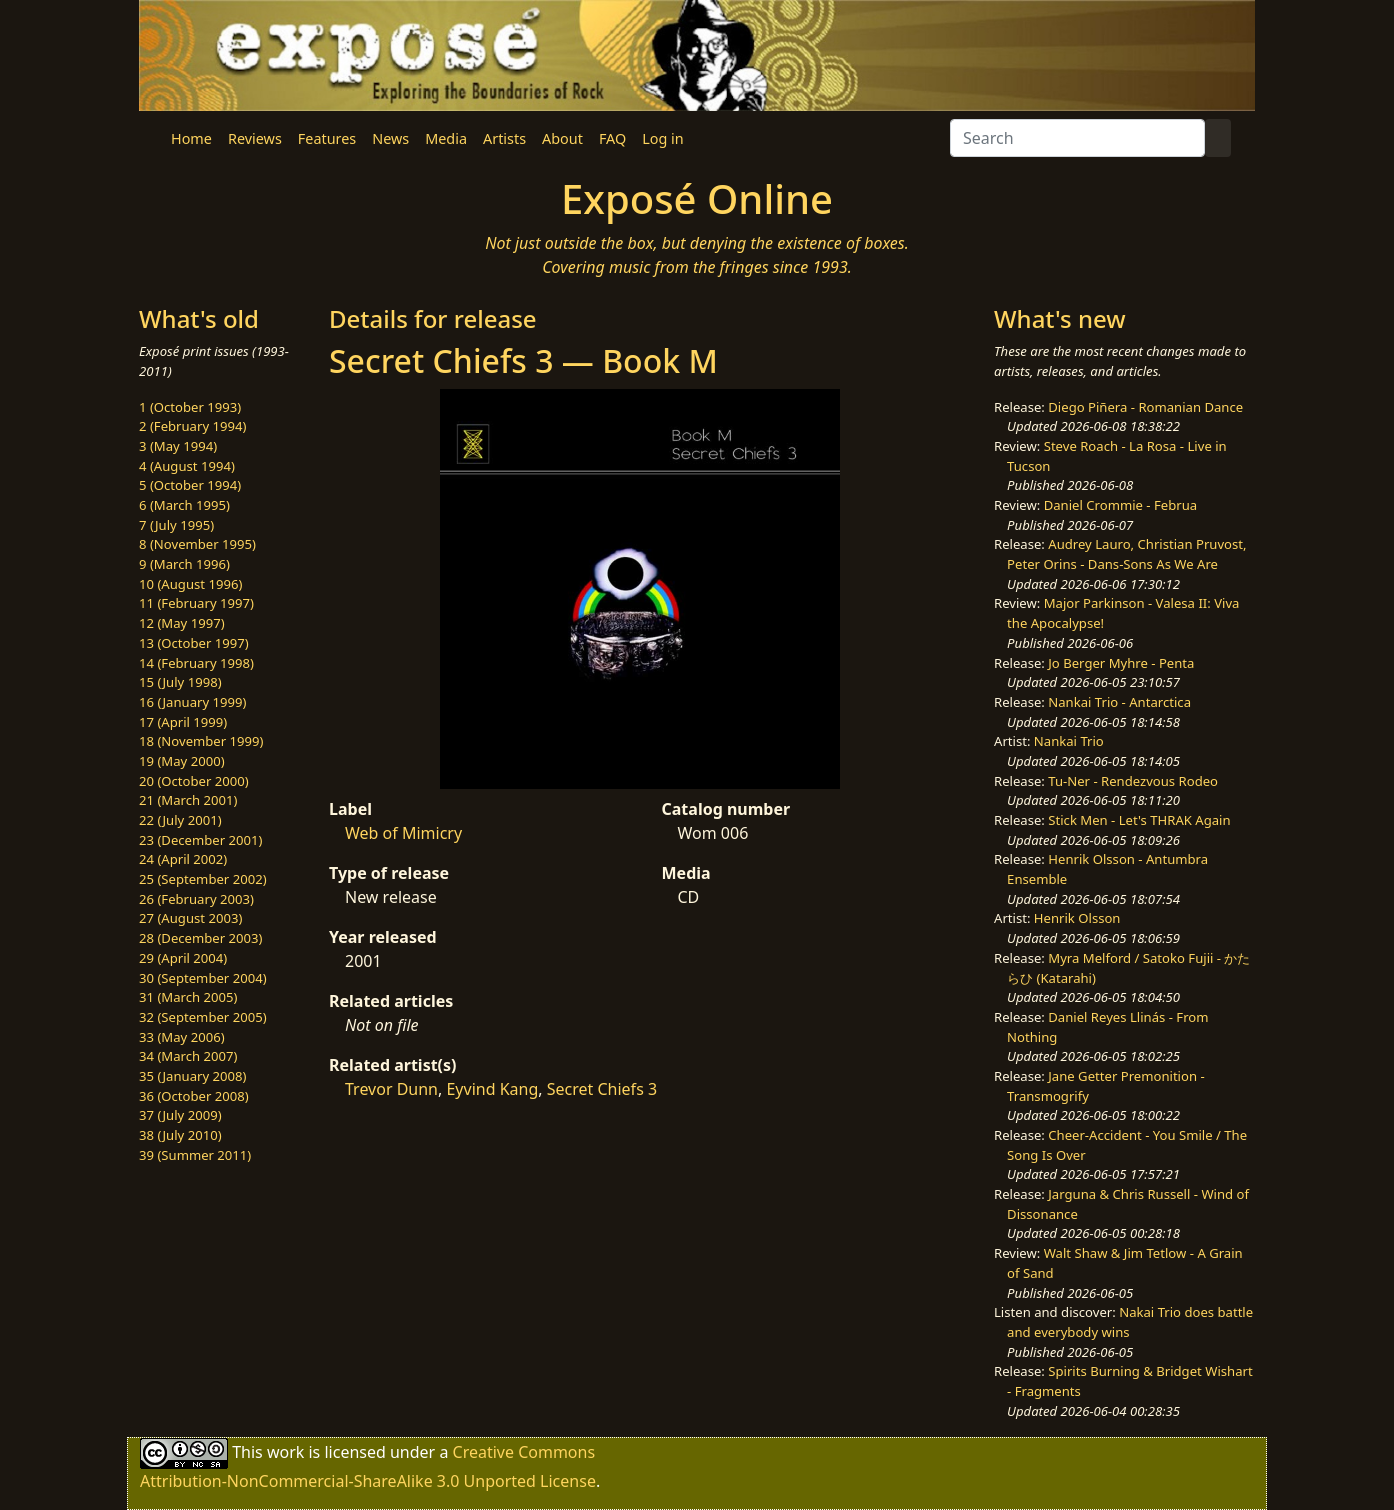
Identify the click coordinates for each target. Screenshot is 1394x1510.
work (285, 1452)
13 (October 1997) (194, 643)
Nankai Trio (1069, 741)
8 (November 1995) (197, 544)
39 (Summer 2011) (195, 1155)
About (562, 138)
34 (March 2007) (188, 1056)
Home (191, 138)
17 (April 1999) (183, 722)
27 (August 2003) (190, 918)
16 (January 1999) (192, 702)
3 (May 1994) (178, 446)
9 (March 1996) (184, 564)
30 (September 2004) (203, 978)
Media (446, 138)
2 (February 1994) (192, 426)
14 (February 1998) (196, 663)
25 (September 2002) (203, 879)
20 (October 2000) (194, 781)
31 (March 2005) (188, 997)
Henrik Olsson (1077, 918)
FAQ (612, 138)
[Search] (1077, 138)
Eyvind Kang (492, 1089)
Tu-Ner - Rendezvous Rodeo (1133, 781)
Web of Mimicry (403, 833)
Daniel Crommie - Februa (1120, 505)
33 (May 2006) (182, 1037)
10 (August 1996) (190, 584)
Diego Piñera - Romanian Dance (1145, 407)
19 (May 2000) (182, 761)
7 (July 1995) (176, 525)
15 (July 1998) (180, 682)
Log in (662, 138)
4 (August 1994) (187, 466)
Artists (504, 138)
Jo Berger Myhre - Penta (1121, 663)
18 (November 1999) (201, 741)
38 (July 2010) (180, 1135)
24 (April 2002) (183, 859)
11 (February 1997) (196, 603)
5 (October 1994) (190, 485)
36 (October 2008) (194, 1096)
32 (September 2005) (203, 1017)
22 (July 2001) (180, 820)
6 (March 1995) (184, 505)
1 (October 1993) (190, 407)
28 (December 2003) (200, 938)
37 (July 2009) (180, 1115)
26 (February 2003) (196, 899)
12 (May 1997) (182, 623)
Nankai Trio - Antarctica (1119, 702)
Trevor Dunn (391, 1089)
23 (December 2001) (200, 840)
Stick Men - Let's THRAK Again (1139, 820)
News (390, 138)
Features (327, 138)
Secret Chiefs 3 (602, 1089)
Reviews (255, 138)
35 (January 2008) (192, 1076)
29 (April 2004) (183, 958)
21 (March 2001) (188, 800)
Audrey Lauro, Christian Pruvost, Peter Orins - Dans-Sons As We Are (1126, 554)
